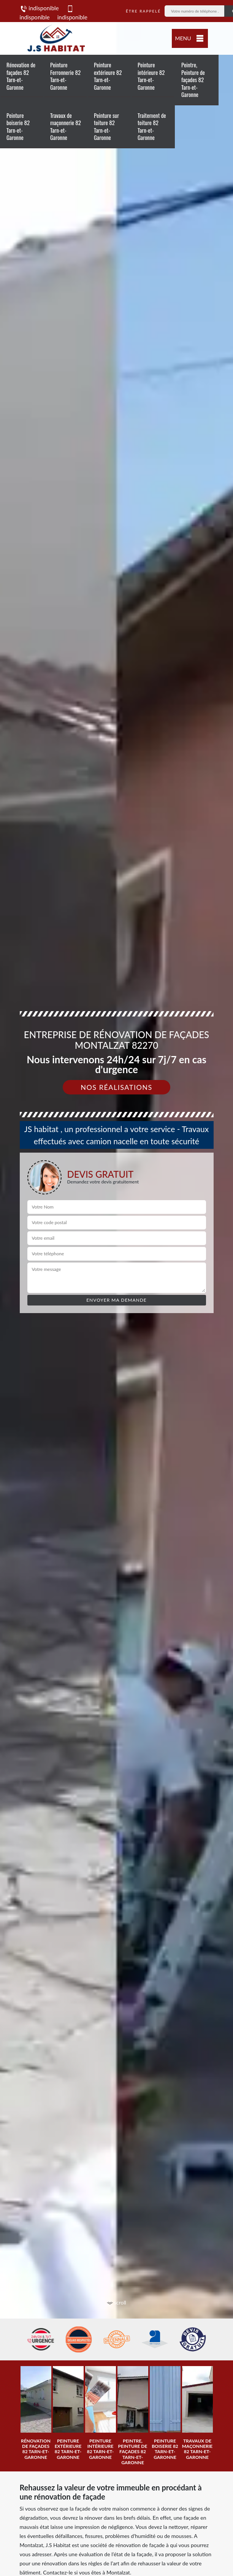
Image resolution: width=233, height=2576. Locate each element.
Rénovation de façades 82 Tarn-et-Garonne (20, 75)
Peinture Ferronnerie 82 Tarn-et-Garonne (65, 75)
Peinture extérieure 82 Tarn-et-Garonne (108, 75)
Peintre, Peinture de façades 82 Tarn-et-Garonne (193, 79)
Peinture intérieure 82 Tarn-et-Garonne (151, 75)
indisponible (39, 8)
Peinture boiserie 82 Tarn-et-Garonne (18, 126)
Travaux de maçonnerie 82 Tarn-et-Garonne (65, 126)
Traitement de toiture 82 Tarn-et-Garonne (152, 126)
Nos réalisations (116, 1087)
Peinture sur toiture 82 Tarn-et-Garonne (106, 126)
